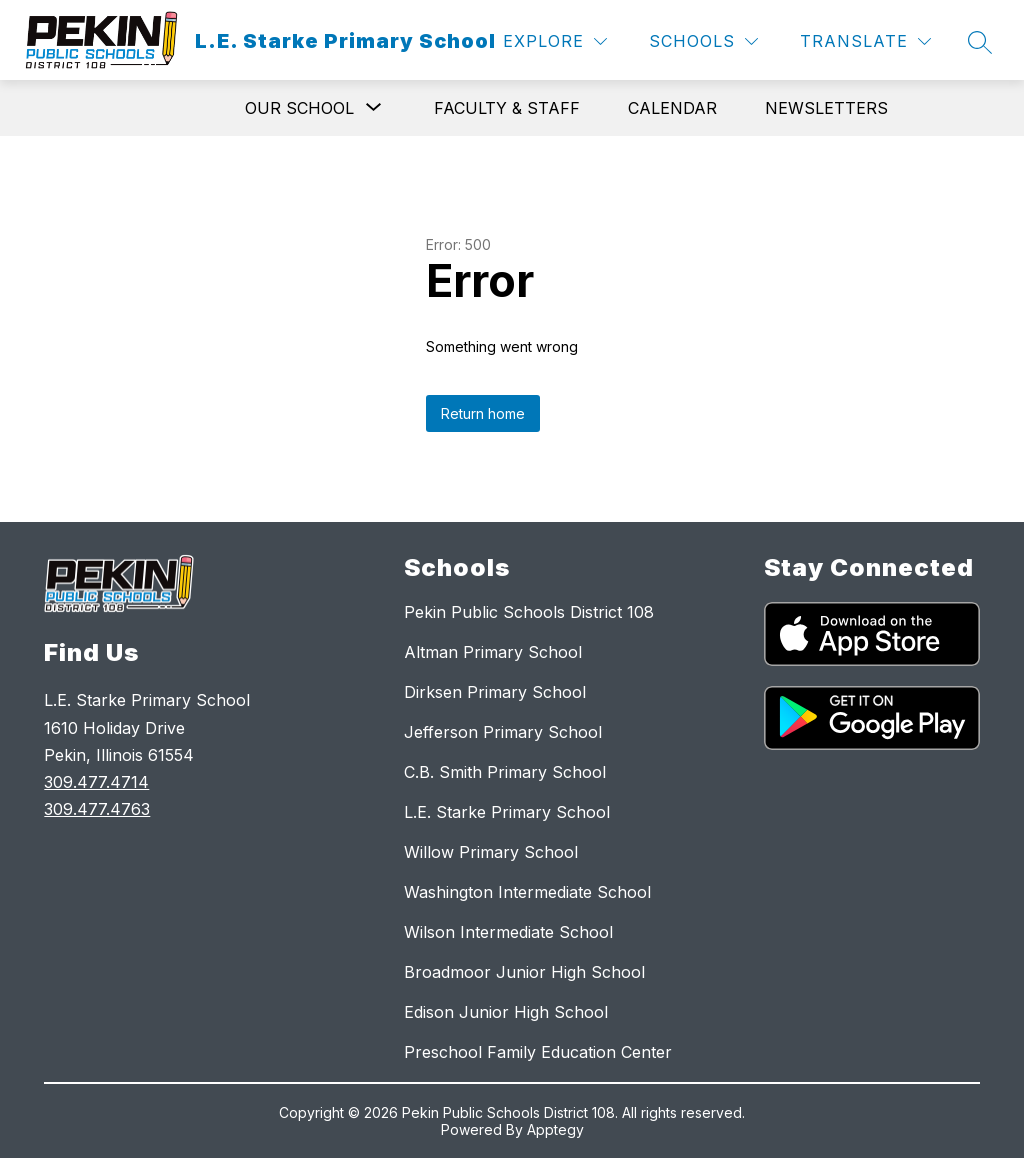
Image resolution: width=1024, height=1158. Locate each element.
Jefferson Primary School (503, 732)
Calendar (672, 108)
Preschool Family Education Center (538, 1052)
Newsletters (826, 108)
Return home (483, 413)
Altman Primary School (493, 652)
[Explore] (555, 41)
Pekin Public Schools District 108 (529, 612)
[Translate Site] (865, 41)
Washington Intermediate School (527, 892)
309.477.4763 (97, 809)
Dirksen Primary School (495, 692)
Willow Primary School (491, 852)
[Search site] (980, 42)
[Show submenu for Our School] (299, 108)
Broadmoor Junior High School (524, 972)
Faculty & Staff (507, 108)
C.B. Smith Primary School (505, 772)
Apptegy (555, 1129)
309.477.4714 (96, 782)
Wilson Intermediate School (508, 932)
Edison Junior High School (506, 1012)
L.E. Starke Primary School (507, 812)
